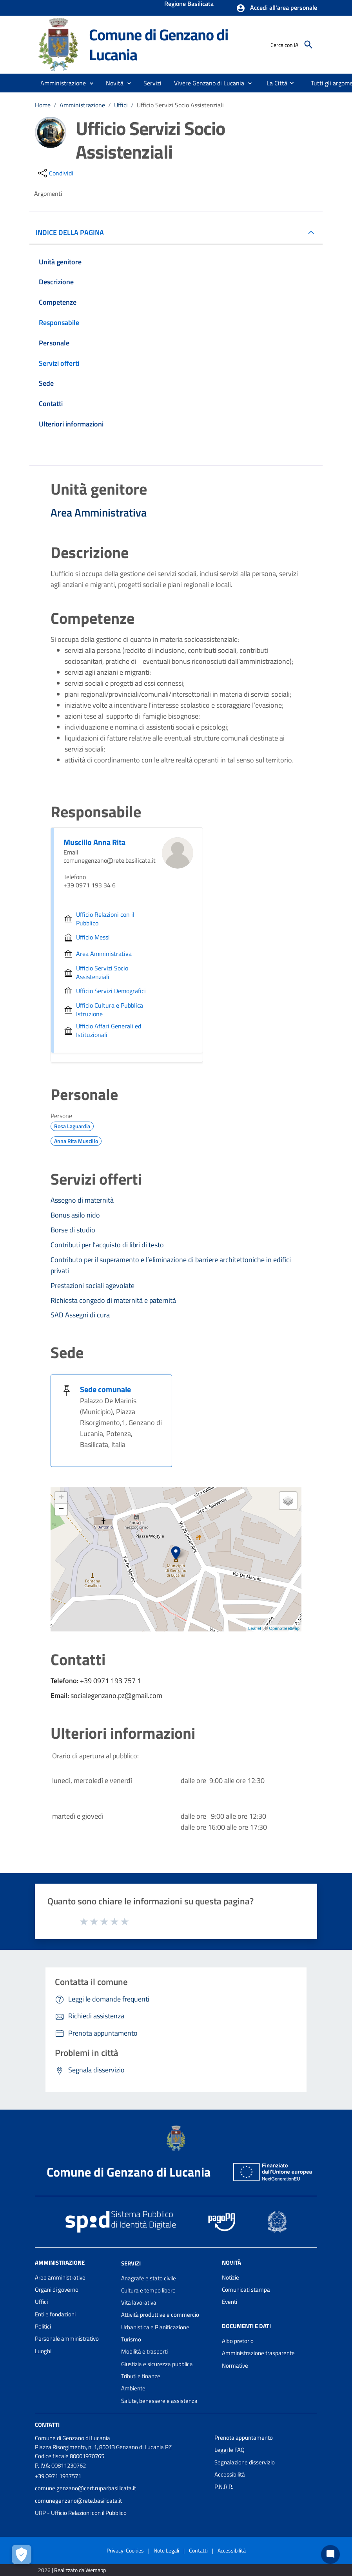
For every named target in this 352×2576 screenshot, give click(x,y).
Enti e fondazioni (55, 2314)
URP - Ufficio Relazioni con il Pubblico (81, 2512)
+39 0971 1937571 (58, 2475)
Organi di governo (56, 2289)
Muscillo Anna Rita (94, 842)
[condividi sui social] (55, 173)
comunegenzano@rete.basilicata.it (78, 2500)
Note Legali (166, 2550)
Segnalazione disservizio (244, 2462)
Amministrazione (82, 105)
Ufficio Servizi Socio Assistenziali (180, 105)
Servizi (131, 2263)
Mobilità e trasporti (144, 2351)
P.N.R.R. (223, 2486)
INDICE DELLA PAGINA (73, 232)
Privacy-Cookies (125, 2550)
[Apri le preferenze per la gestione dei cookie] (21, 2554)
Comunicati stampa (246, 2289)
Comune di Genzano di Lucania (158, 44)
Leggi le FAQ (229, 2449)
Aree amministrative (60, 2277)
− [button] (61, 1510)
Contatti (47, 2424)
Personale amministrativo (67, 2338)
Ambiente (133, 2388)
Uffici (121, 105)
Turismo (131, 2339)
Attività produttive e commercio (160, 2314)
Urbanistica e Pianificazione (155, 2327)
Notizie (230, 2277)
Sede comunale (105, 1389)
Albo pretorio (238, 2340)
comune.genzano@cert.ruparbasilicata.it (85, 2488)
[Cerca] (308, 44)
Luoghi (43, 2351)
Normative (235, 2365)
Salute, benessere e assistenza (159, 2400)
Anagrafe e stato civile (148, 2278)
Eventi (229, 2301)
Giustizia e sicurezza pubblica (157, 2363)
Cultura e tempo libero (148, 2290)
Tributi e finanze (140, 2376)
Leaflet (254, 1628)
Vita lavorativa (138, 2302)
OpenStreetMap (284, 1628)
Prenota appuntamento (243, 2437)
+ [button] (61, 1498)
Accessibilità (229, 2474)
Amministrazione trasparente (258, 2352)
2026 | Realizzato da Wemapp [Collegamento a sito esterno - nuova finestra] (72, 2570)
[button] (276, 8)
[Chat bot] (330, 2554)
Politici (43, 2326)
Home (43, 105)
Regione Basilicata (189, 4)
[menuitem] (273, 83)
